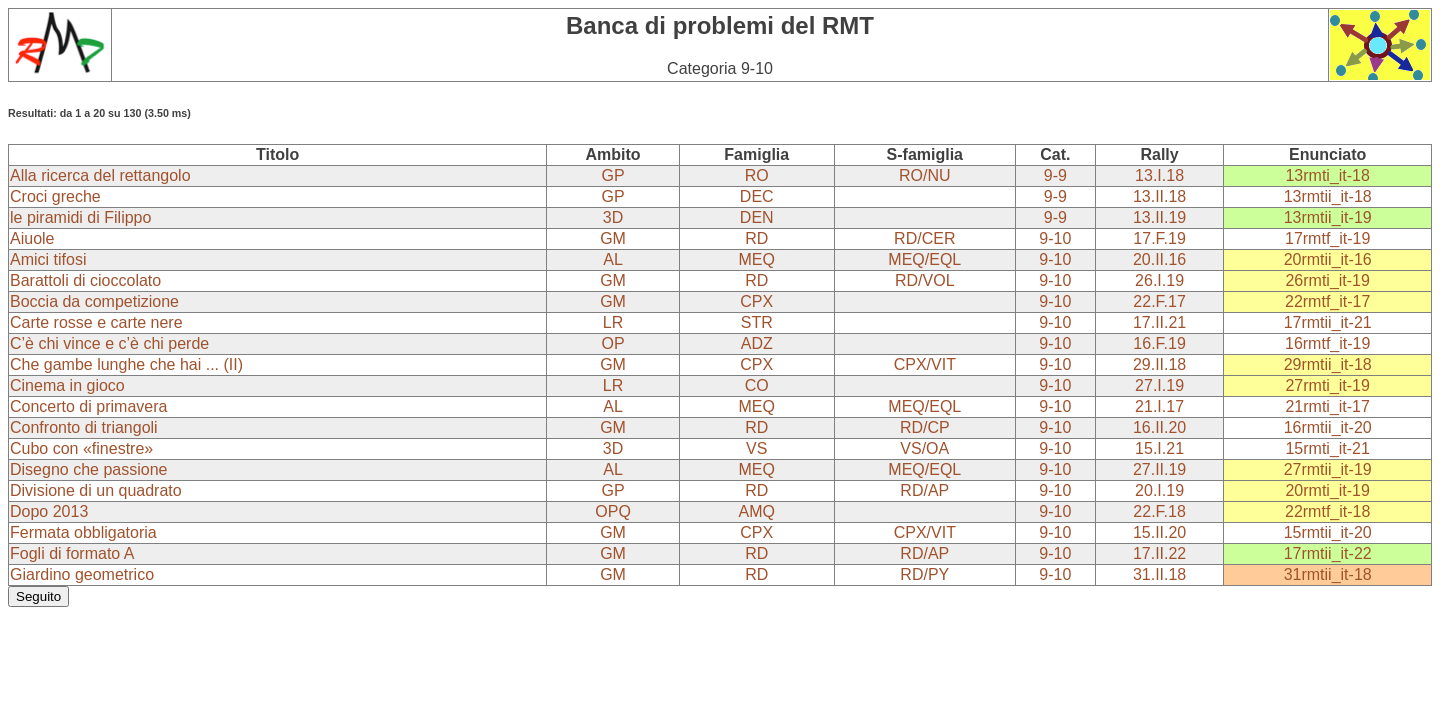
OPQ (613, 511)
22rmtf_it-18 (1327, 511)
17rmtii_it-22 (1328, 553)
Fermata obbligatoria (83, 532)
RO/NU (925, 175)
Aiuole (32, 238)
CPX (756, 301)
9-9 (1055, 175)
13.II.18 (1159, 196)
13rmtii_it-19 (1328, 217)
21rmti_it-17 (1327, 406)
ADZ (757, 343)
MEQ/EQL (924, 259)
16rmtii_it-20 (1328, 427)
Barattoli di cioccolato (85, 280)
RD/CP (925, 427)
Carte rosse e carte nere (96, 322)
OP (612, 343)
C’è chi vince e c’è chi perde (109, 343)
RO (757, 175)
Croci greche (55, 196)
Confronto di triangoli (84, 427)
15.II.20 (1159, 532)
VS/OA (924, 448)
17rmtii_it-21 (1328, 322)
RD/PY (924, 574)
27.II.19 (1159, 469)
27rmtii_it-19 (1328, 469)
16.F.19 (1159, 343)
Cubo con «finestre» (81, 448)
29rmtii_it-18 (1328, 364)
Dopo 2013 (49, 511)
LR (613, 322)
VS (756, 448)
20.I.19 (1159, 490)
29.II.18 (1159, 364)
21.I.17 (1159, 406)
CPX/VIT (925, 364)
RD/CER (924, 238)
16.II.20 (1159, 427)
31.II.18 (1159, 574)
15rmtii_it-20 (1328, 532)
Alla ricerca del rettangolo (100, 175)
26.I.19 (1159, 280)
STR (757, 322)
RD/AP (924, 490)
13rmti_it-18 (1327, 175)
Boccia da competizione (94, 301)
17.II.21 (1159, 322)
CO (757, 385)
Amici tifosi (48, 259)
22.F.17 (1159, 301)
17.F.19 (1159, 238)
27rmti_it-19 (1327, 385)
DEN (757, 217)
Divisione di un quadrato (96, 490)
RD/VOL (925, 280)
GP (612, 175)
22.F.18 (1159, 511)
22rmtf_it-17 (1327, 301)
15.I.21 (1159, 448)
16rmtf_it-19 (1327, 343)
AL (613, 259)
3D (613, 217)
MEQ (757, 259)
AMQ (757, 511)
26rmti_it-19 (1327, 280)
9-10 (1055, 238)
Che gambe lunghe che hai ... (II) (126, 364)
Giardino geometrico (82, 574)
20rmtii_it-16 (1328, 259)
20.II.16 (1159, 259)
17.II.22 (1159, 553)
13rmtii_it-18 (1328, 196)
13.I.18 (1159, 175)
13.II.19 (1159, 217)
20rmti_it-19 (1327, 490)
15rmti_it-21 (1327, 448)
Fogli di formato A (72, 553)
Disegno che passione (88, 469)
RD (756, 238)
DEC (757, 196)
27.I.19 (1159, 385)
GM (613, 238)
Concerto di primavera (88, 406)
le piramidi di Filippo (80, 217)
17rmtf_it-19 (1327, 238)
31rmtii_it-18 (1328, 574)
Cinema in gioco (67, 385)
